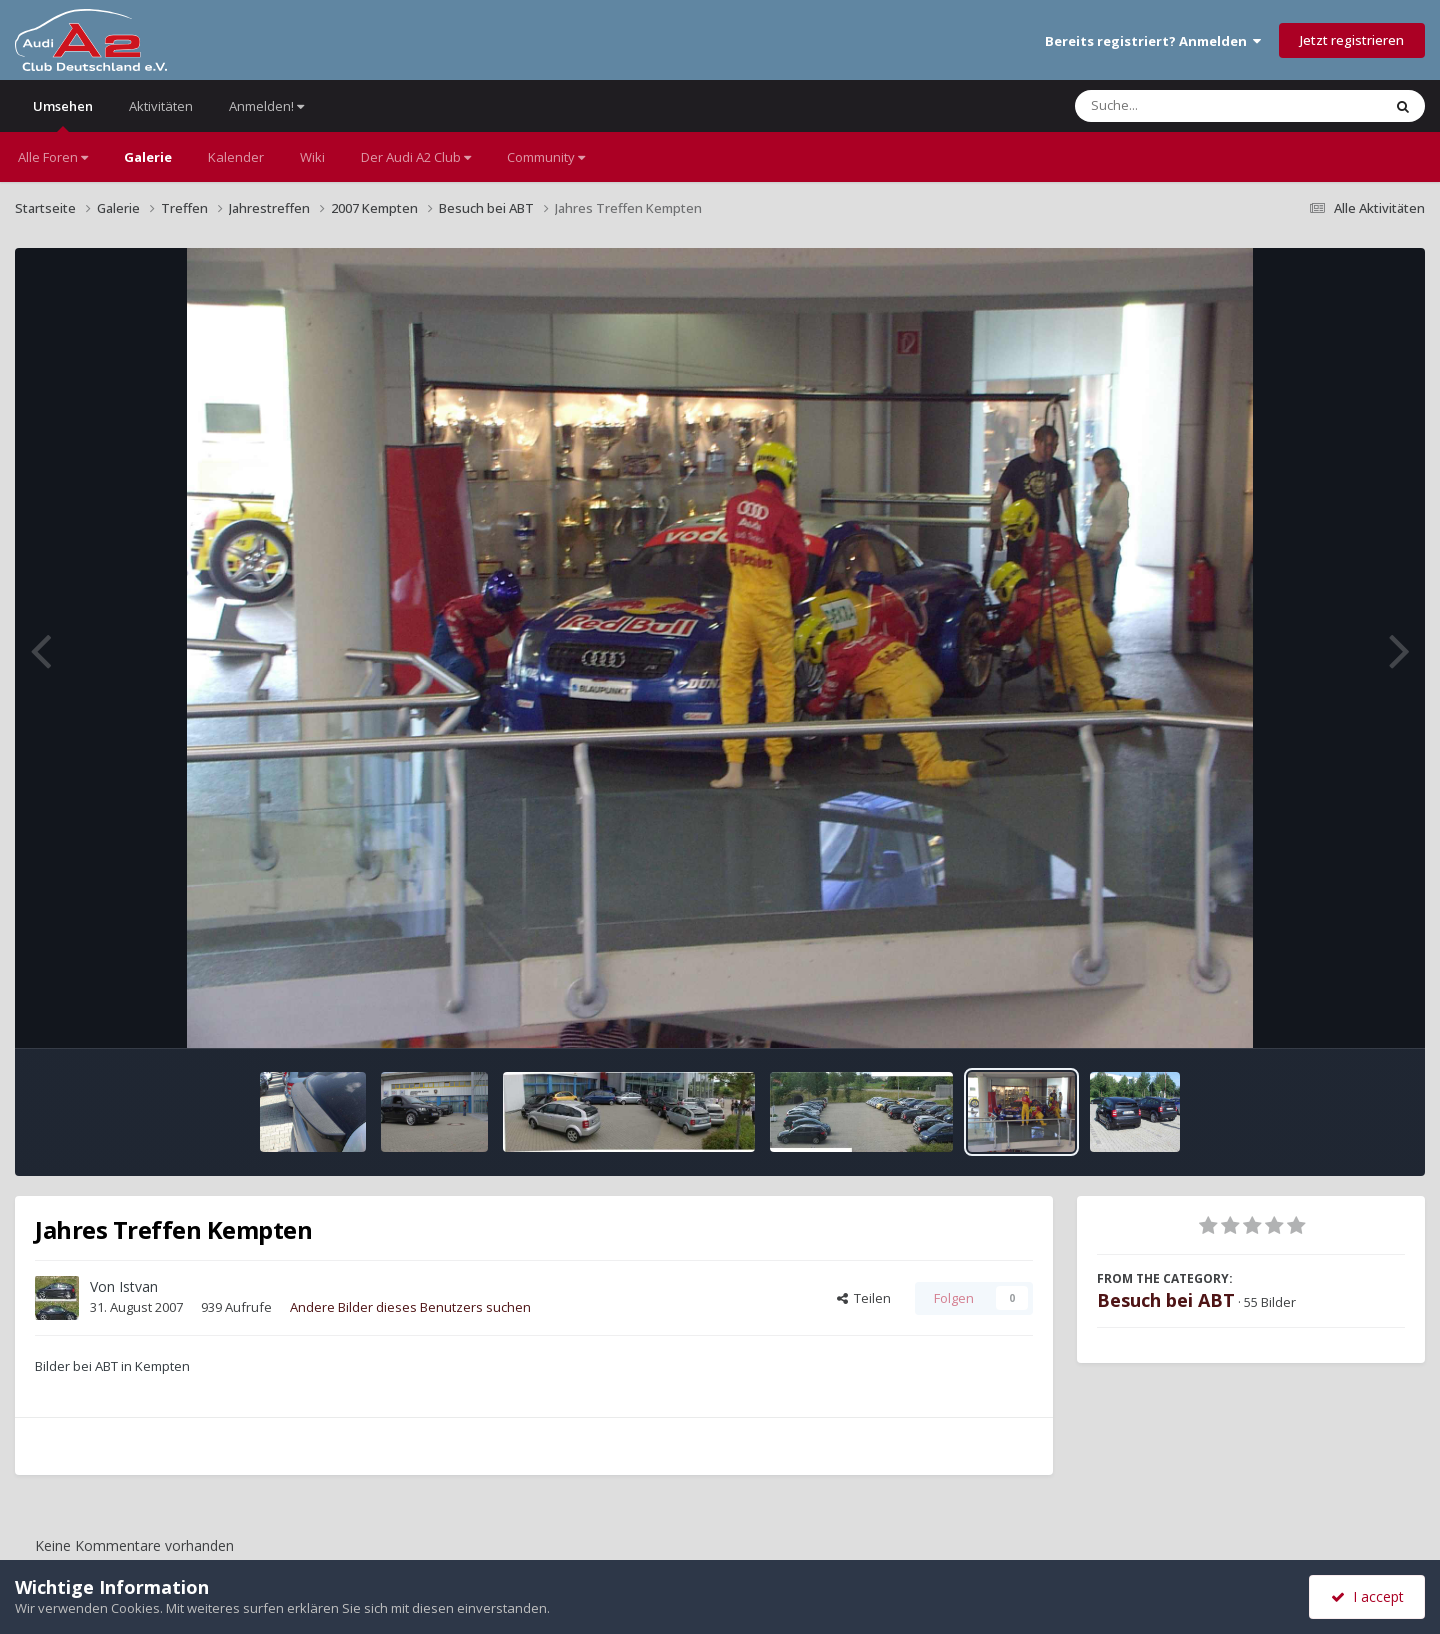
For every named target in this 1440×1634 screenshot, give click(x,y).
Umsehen (63, 114)
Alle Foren (53, 157)
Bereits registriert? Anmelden (1153, 41)
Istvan (138, 1286)
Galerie (148, 157)
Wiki (312, 157)
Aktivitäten (161, 106)
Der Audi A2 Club (416, 157)
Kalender (236, 157)
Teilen (864, 1298)
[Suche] (1187, 106)
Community (546, 157)
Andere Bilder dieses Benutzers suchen (410, 1307)
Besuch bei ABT (1166, 1300)
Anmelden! (266, 106)
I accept (1367, 1596)
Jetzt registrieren (1352, 40)
